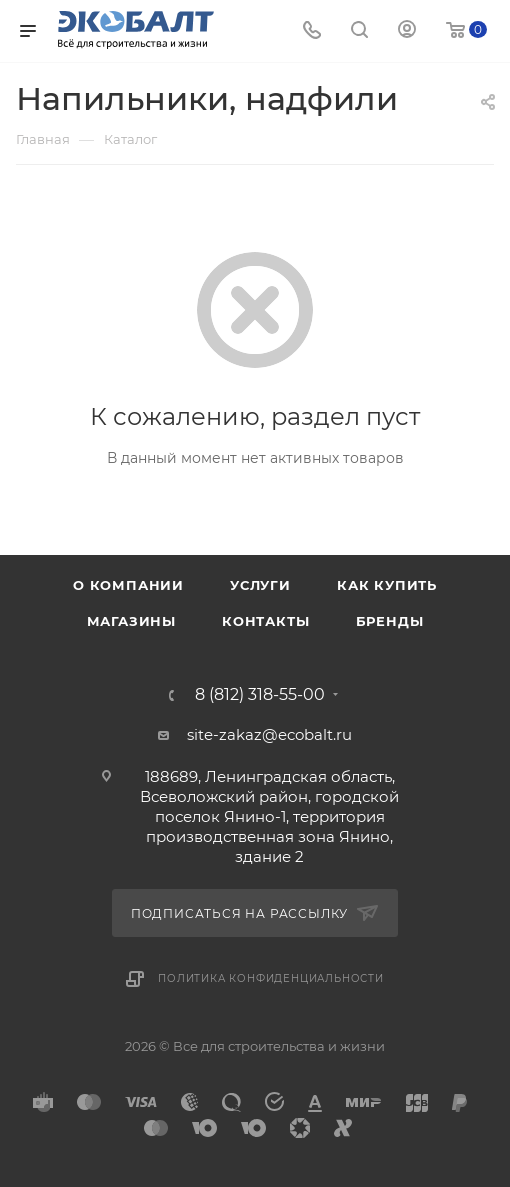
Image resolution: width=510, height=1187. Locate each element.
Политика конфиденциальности (271, 978)
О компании (128, 585)
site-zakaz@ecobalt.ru (269, 734)
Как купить (387, 585)
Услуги (260, 585)
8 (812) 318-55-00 (260, 695)
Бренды (390, 621)
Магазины (131, 621)
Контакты (265, 621)
